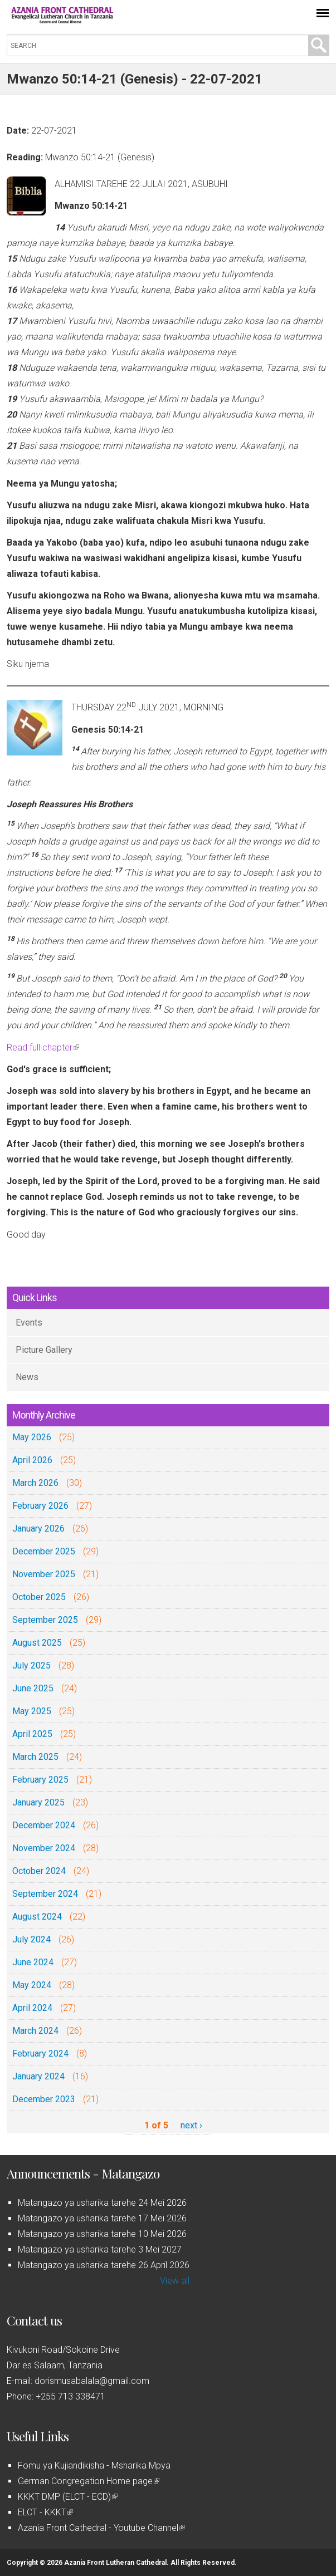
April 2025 (32, 1734)
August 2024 (37, 1916)
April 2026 (32, 1460)
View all (174, 2280)
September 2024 (45, 1893)
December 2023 (43, 2099)
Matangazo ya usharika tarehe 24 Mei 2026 (102, 2202)
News (27, 1377)
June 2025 (32, 1688)
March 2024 (35, 2030)
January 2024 (38, 2076)
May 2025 (31, 1711)
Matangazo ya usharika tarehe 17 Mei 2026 (102, 2218)
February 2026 (40, 1505)
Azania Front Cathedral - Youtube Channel (101, 2528)
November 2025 (43, 1574)
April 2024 (32, 2008)
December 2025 (43, 1551)
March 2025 (35, 1756)
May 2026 (31, 1437)
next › (191, 2125)
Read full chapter (43, 1047)
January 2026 (38, 1528)
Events (29, 1322)
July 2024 (31, 1939)
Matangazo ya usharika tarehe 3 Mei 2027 (100, 2249)
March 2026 (35, 1483)
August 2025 (37, 1642)
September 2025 (45, 1620)
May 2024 (31, 1985)
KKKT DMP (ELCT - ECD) (68, 2496)
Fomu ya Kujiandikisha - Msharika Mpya (94, 2465)
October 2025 (39, 1597)
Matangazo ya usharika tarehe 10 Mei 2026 (102, 2234)
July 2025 (31, 1665)
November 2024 (43, 1848)
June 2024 (32, 1962)
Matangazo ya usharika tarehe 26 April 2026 (103, 2265)
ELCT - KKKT (45, 2512)
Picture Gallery (44, 1350)
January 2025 (38, 1802)
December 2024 (43, 1825)
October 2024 (39, 1871)
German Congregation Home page (88, 2481)
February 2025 (40, 1779)
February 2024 (40, 2053)
